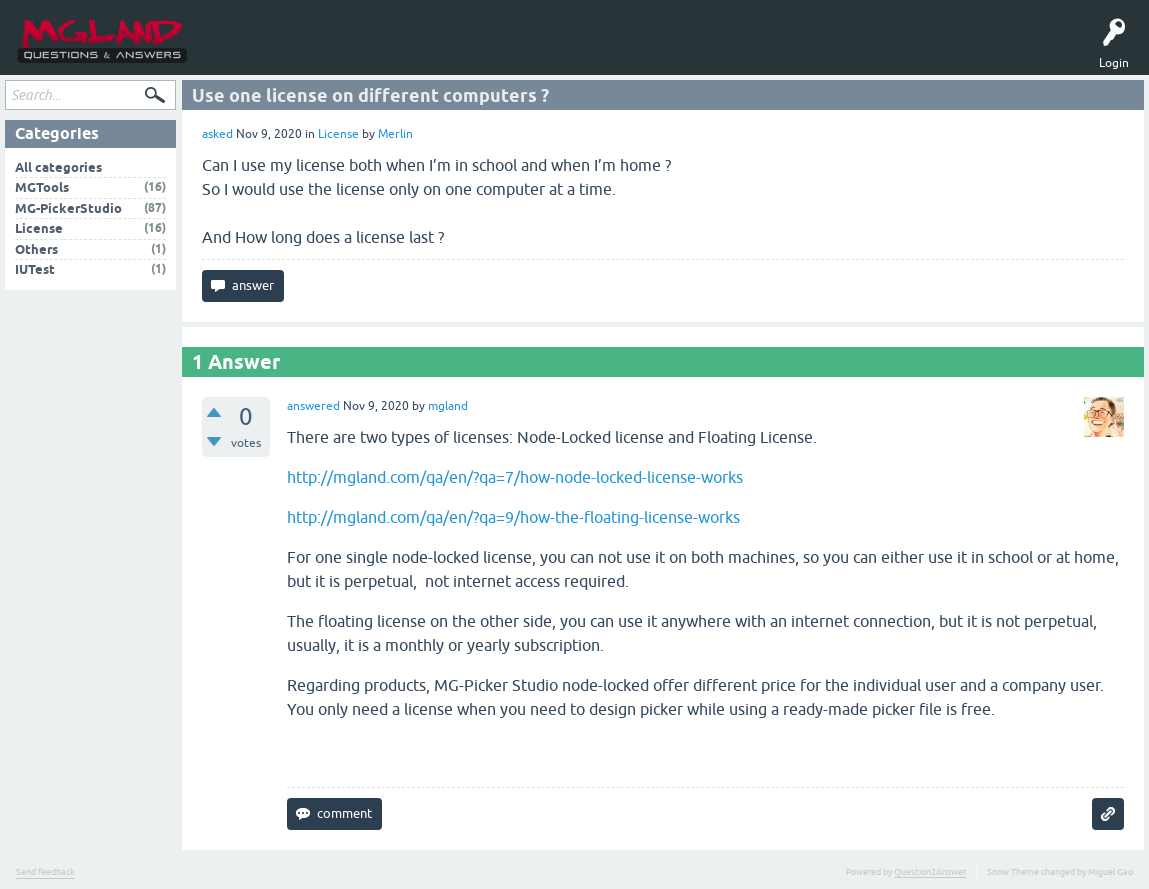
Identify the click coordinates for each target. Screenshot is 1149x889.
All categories (58, 170)
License (338, 138)
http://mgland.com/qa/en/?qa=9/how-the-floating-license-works (513, 521)
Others (36, 252)
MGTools (444, 52)
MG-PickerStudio (68, 211)
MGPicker (504, 52)
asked (217, 138)
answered (313, 410)
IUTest (35, 273)
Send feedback (45, 876)
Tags (299, 52)
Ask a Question (371, 52)
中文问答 (564, 52)
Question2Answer (930, 876)
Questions (239, 52)
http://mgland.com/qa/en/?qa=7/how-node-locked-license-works (515, 481)
